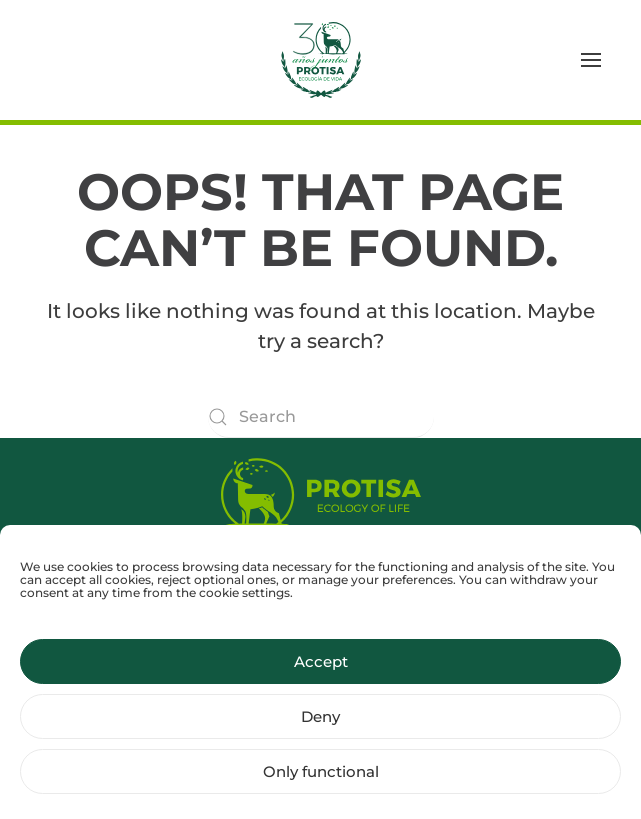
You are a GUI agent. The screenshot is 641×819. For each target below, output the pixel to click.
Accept (321, 670)
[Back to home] (321, 60)
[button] (591, 60)
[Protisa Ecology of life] (321, 490)
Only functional (321, 780)
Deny (320, 725)
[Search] (321, 417)
